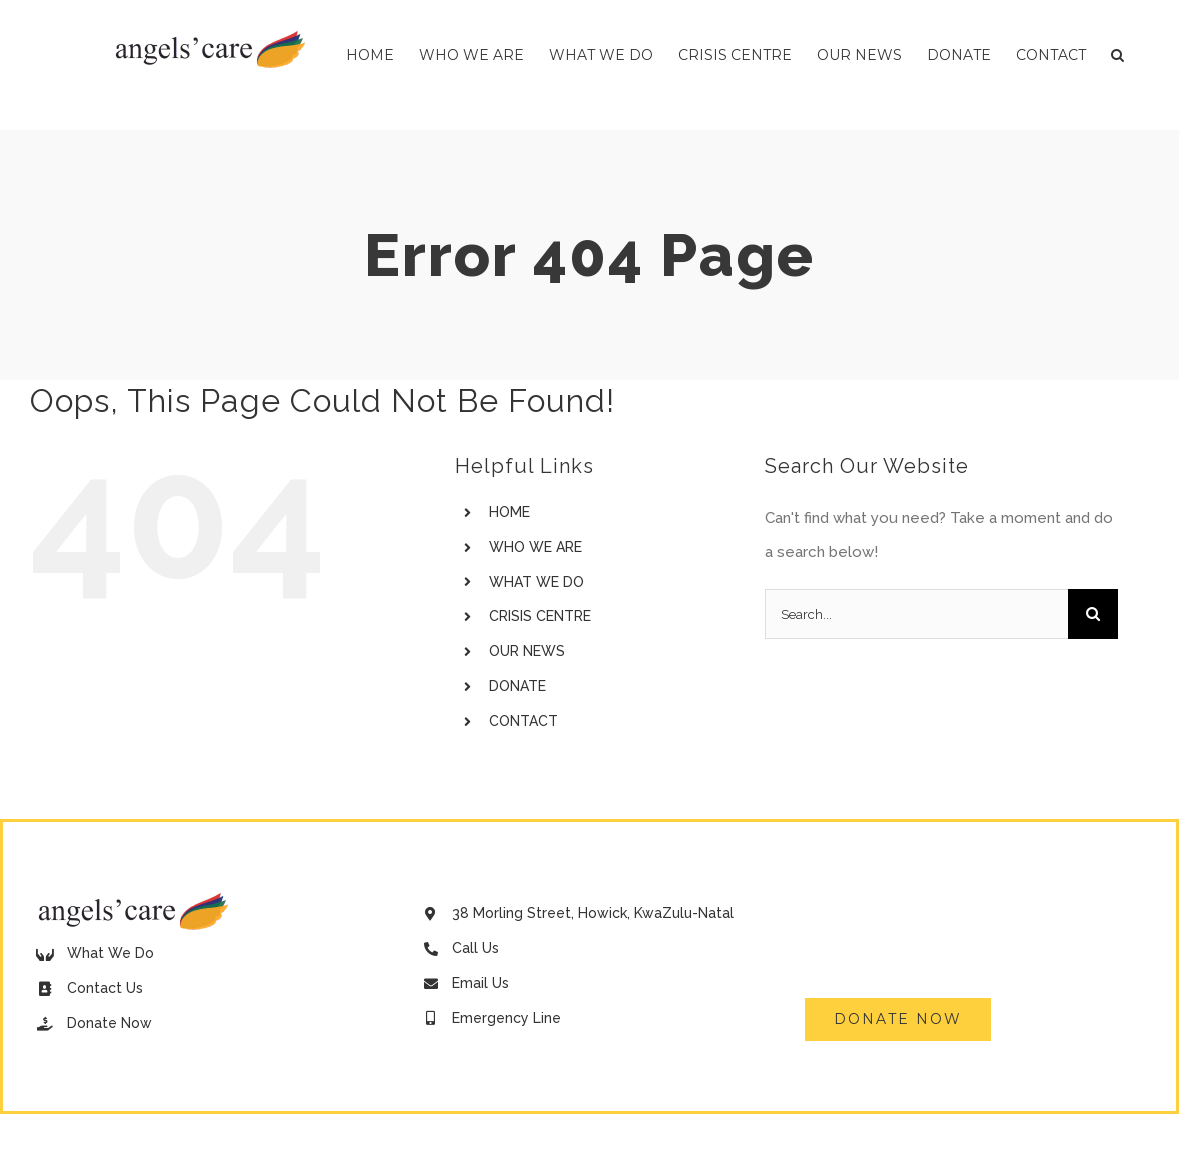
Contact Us (105, 988)
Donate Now (109, 1023)
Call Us (475, 948)
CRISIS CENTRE (540, 616)
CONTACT (523, 721)
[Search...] (916, 614)
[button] (1117, 55)
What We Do (110, 953)
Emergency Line (506, 1018)
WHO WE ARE (535, 547)
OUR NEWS (527, 651)
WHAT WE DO (536, 582)
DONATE (517, 686)
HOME (509, 512)
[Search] (1093, 614)
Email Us (480, 983)
